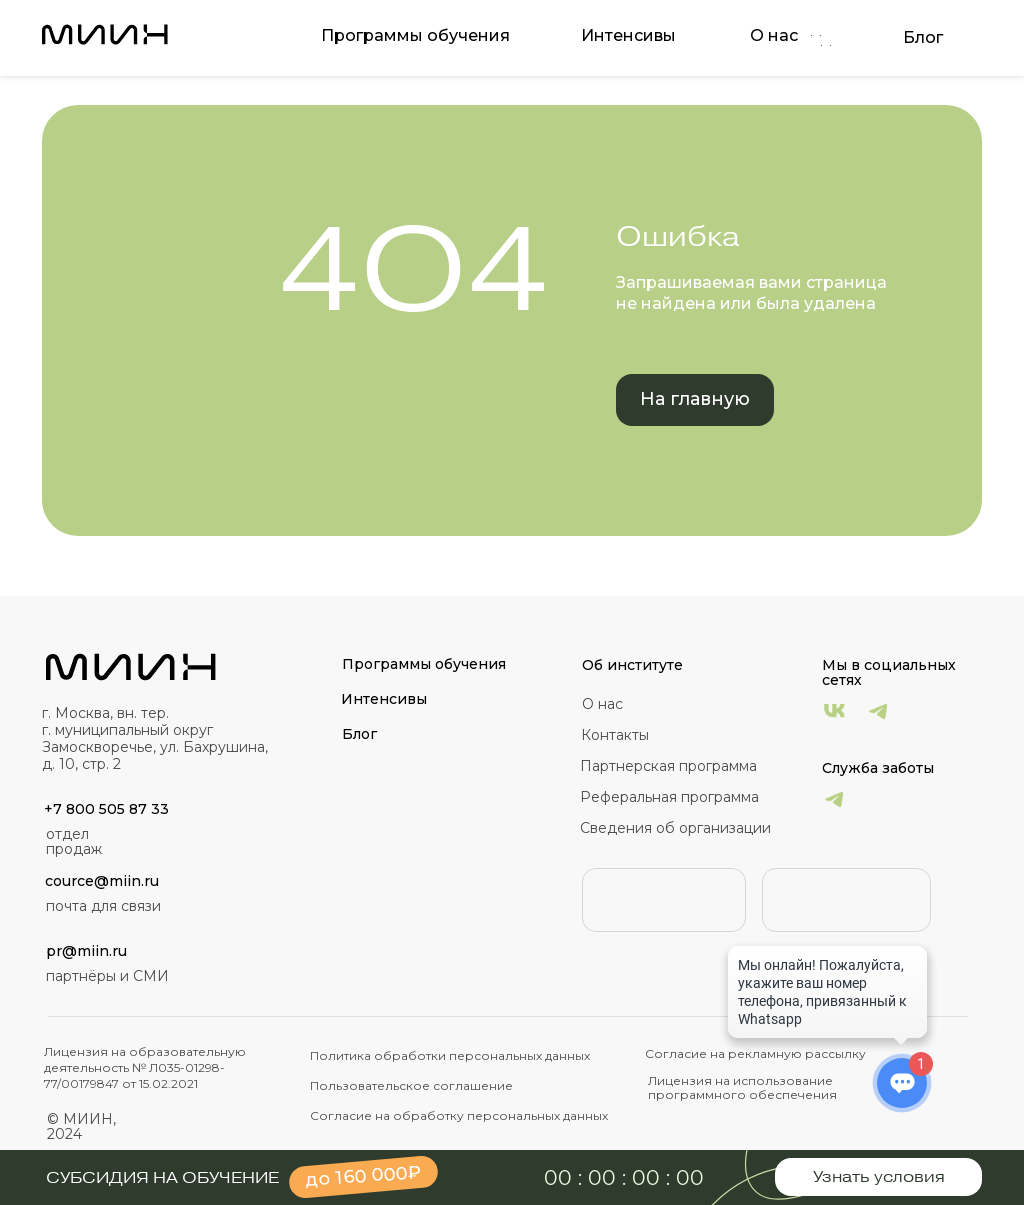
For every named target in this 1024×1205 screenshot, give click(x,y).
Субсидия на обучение (162, 1178)
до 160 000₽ (363, 1176)
